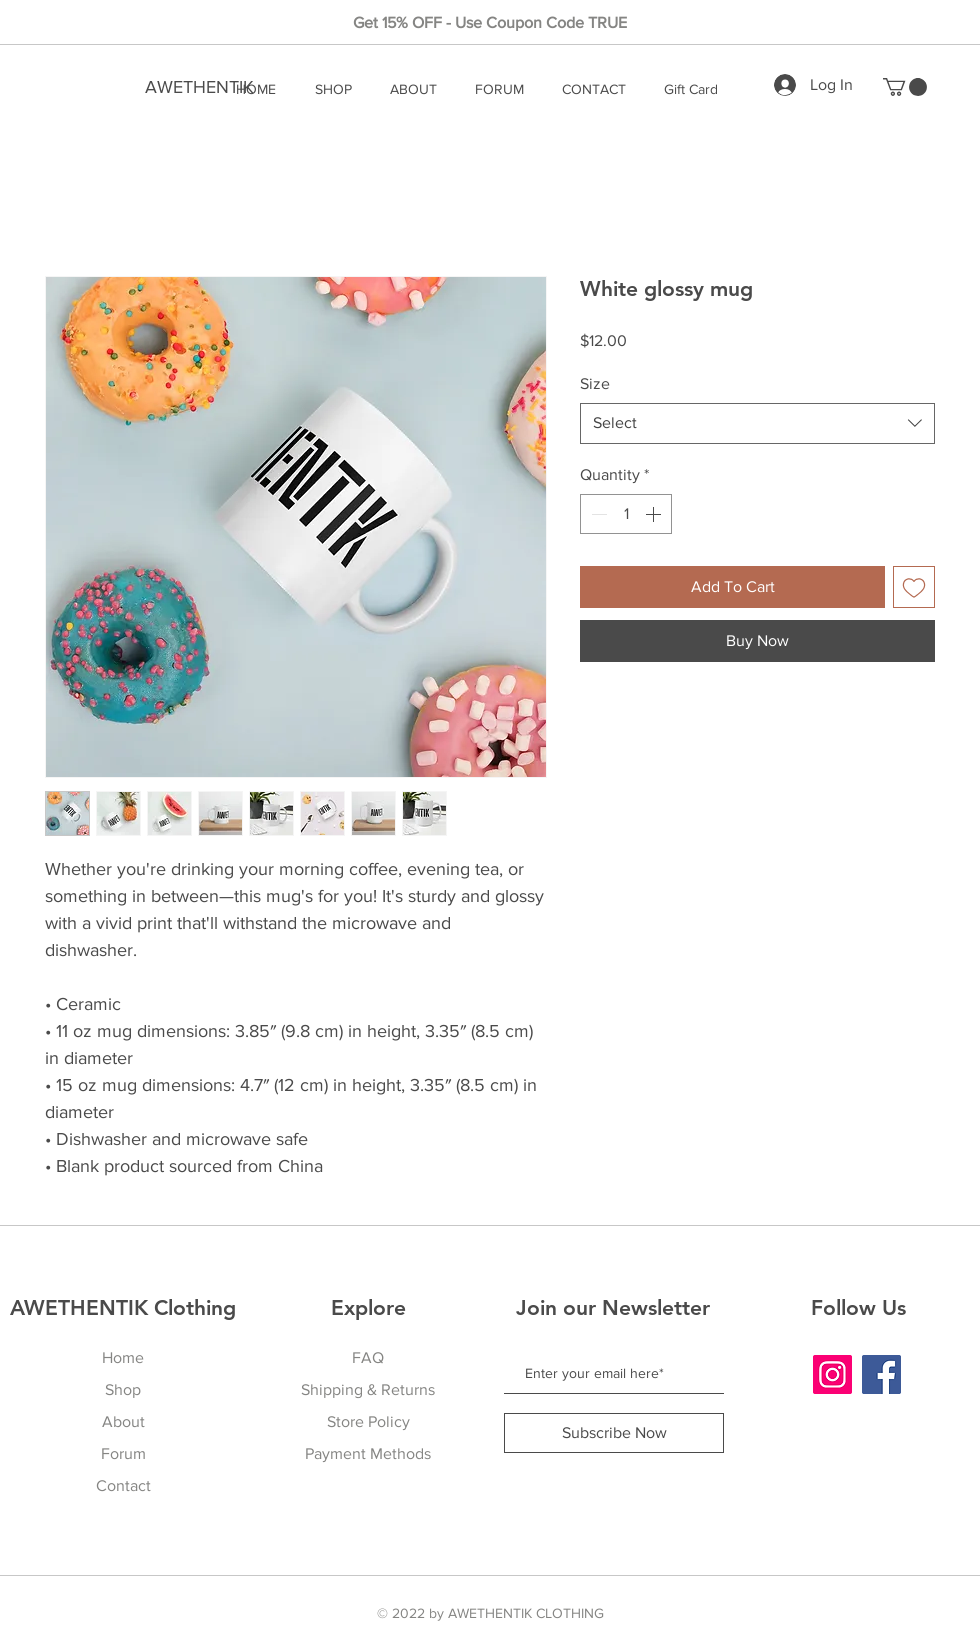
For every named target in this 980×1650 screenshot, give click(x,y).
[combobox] (757, 423)
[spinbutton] (626, 514)
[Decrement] (597, 514)
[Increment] (655, 514)
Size (595, 383)
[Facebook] (881, 1374)
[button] (905, 87)
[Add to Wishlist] (914, 587)
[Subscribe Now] (614, 1433)
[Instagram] (832, 1374)
